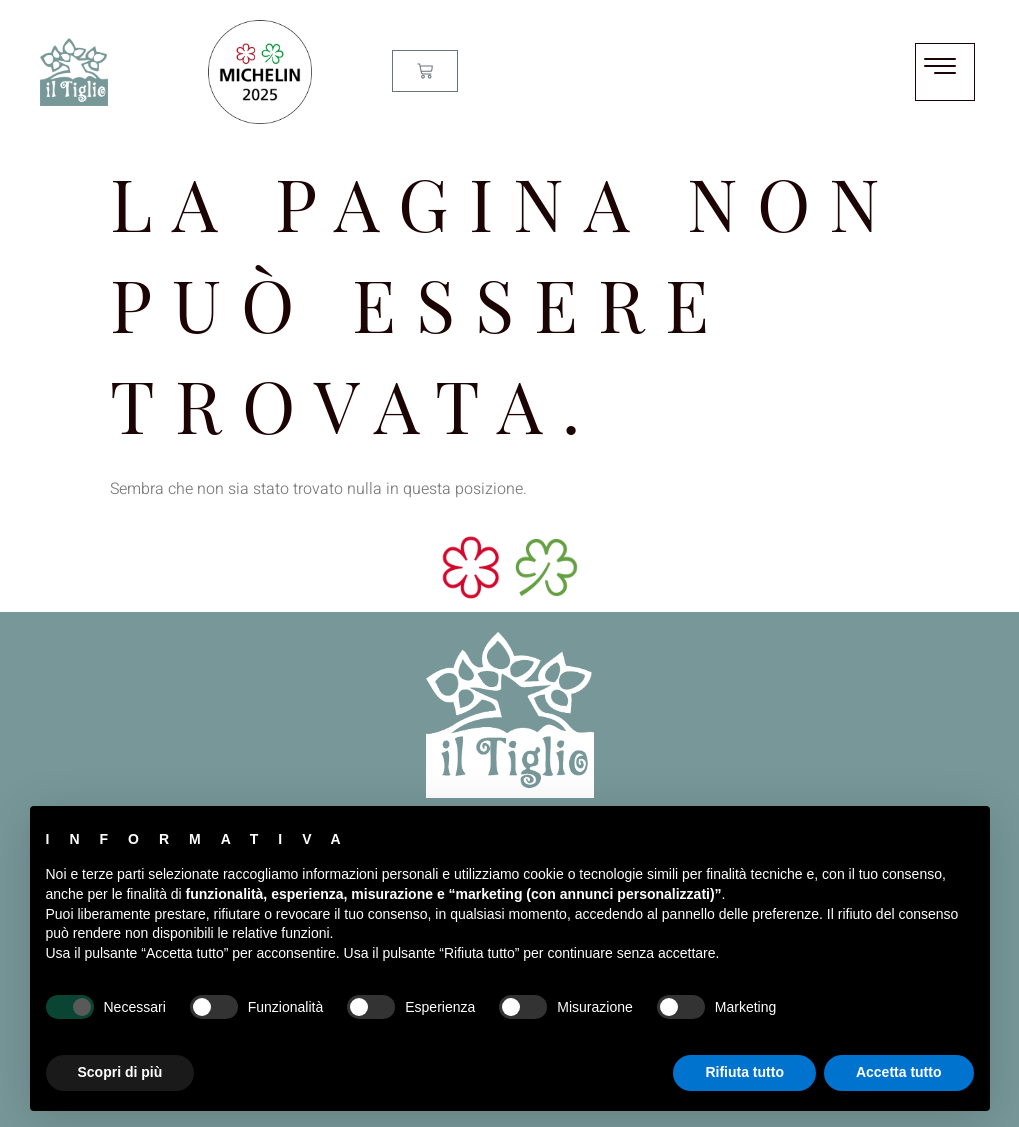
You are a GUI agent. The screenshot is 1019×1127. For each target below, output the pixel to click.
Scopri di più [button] (120, 1072)
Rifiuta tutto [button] (744, 1072)
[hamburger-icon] (945, 72)
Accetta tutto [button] (899, 1072)
